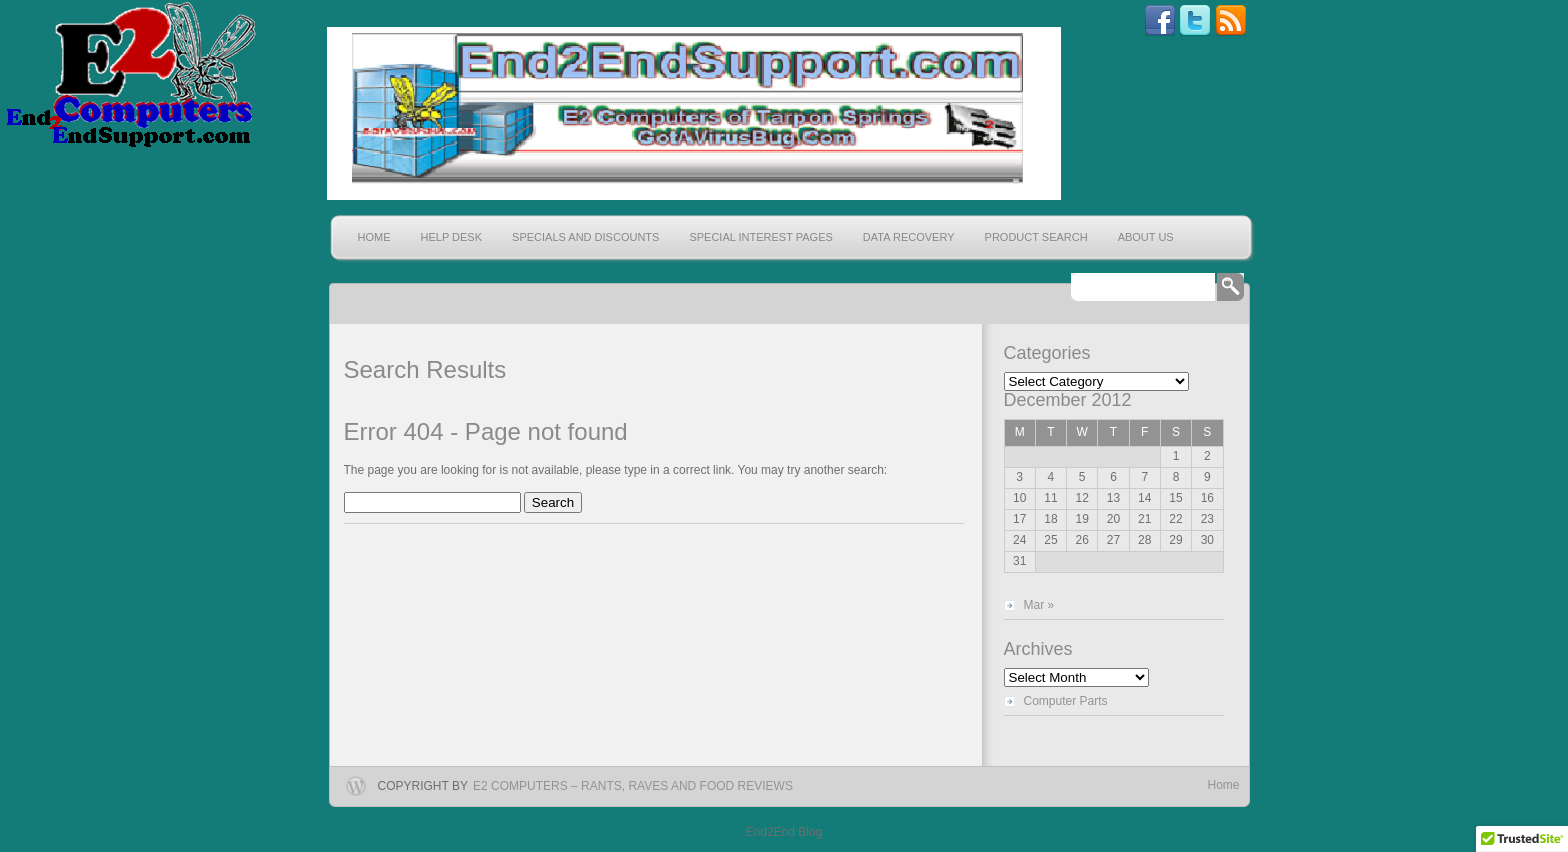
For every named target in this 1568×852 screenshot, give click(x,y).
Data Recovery (909, 237)
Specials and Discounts (585, 237)
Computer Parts (1066, 701)
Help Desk (452, 237)
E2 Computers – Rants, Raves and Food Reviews (633, 786)
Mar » (1039, 605)
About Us (1146, 237)
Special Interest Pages (760, 237)
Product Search (1036, 237)
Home (374, 237)
